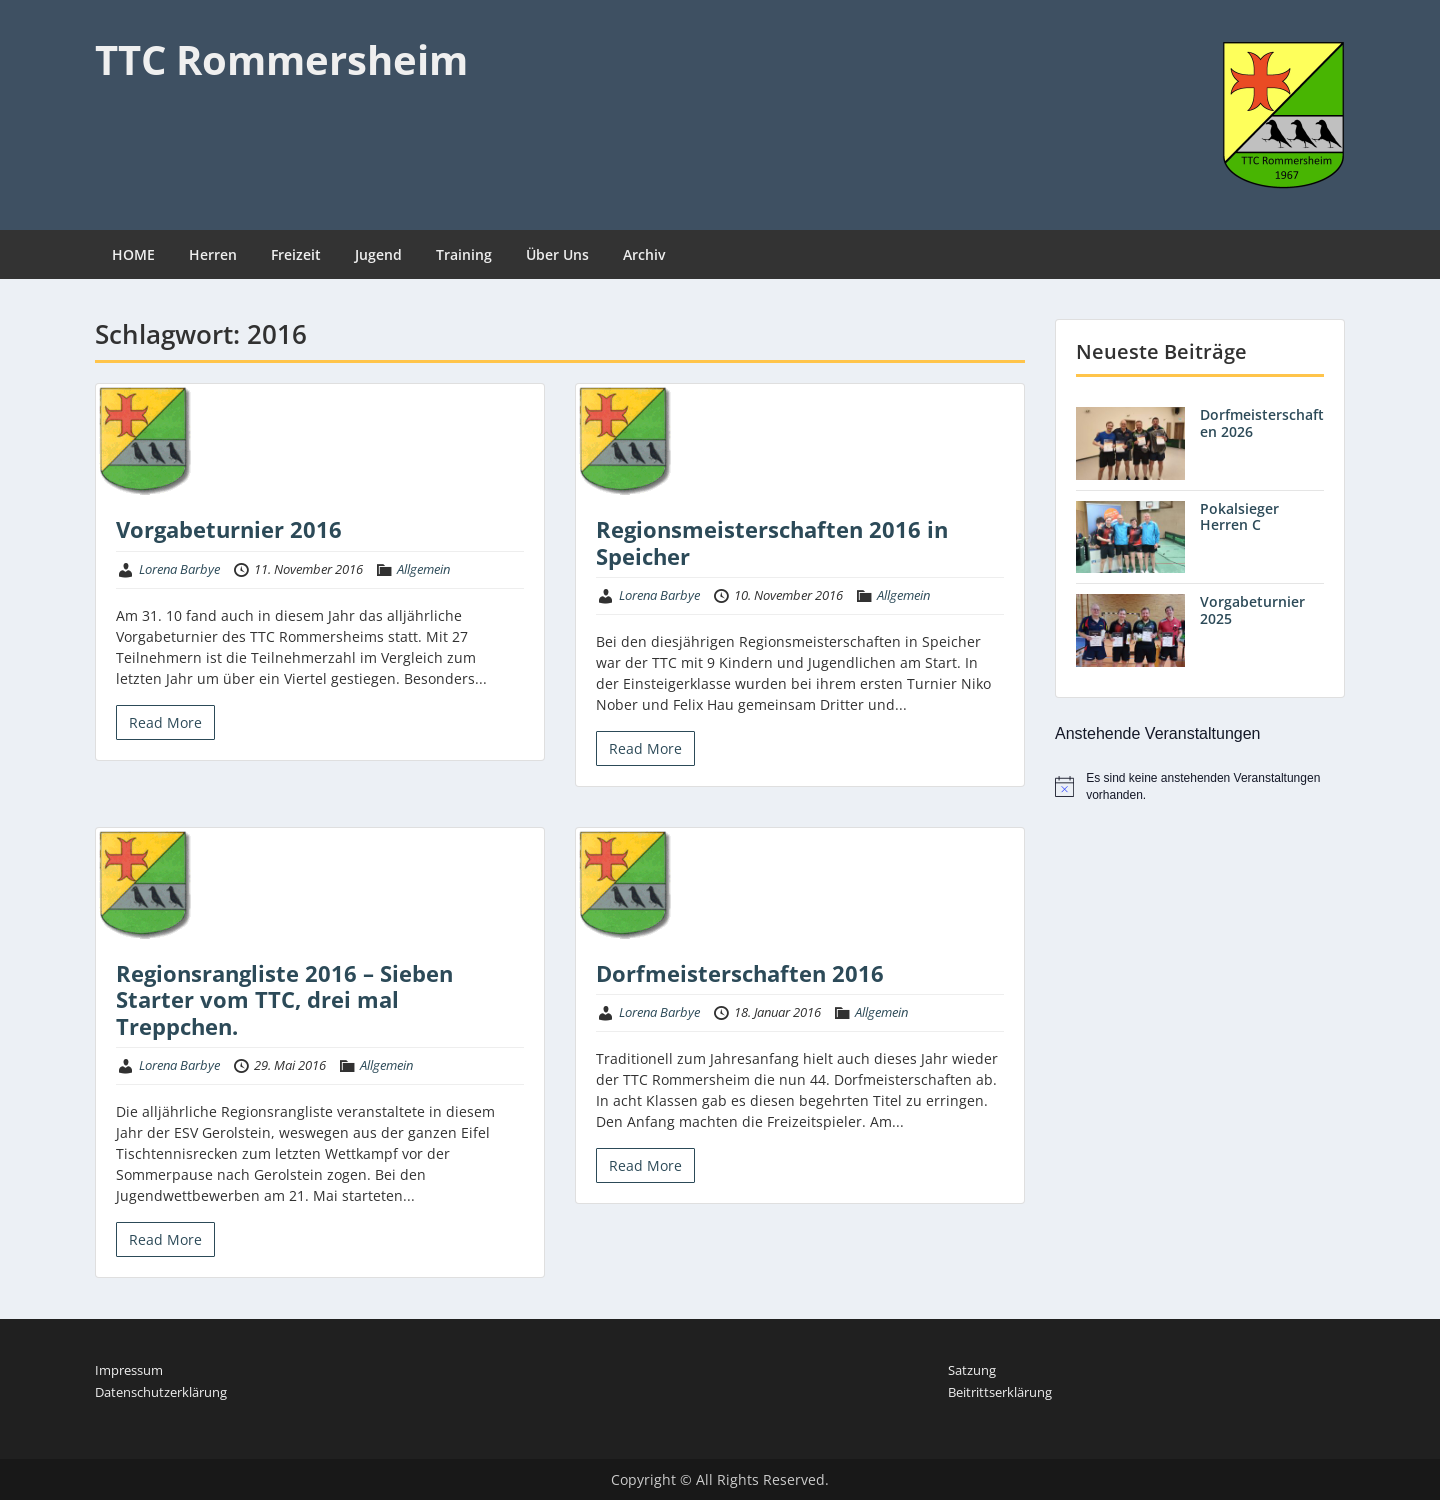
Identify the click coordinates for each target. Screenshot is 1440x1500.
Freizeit (296, 254)
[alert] (1200, 786)
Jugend (378, 254)
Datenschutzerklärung (161, 1392)
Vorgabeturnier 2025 (1252, 610)
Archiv (644, 254)
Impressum (129, 1370)
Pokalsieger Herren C (1239, 517)
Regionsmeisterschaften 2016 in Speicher (772, 542)
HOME (133, 254)
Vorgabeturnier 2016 (229, 529)
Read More (165, 722)
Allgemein (423, 569)
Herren (213, 254)
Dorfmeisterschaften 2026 (1262, 423)
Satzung (972, 1370)
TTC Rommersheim (281, 59)
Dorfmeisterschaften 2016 (740, 973)
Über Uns (557, 254)
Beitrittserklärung (1000, 1392)
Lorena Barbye (179, 569)
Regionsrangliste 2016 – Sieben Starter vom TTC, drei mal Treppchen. (284, 999)
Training (464, 254)
